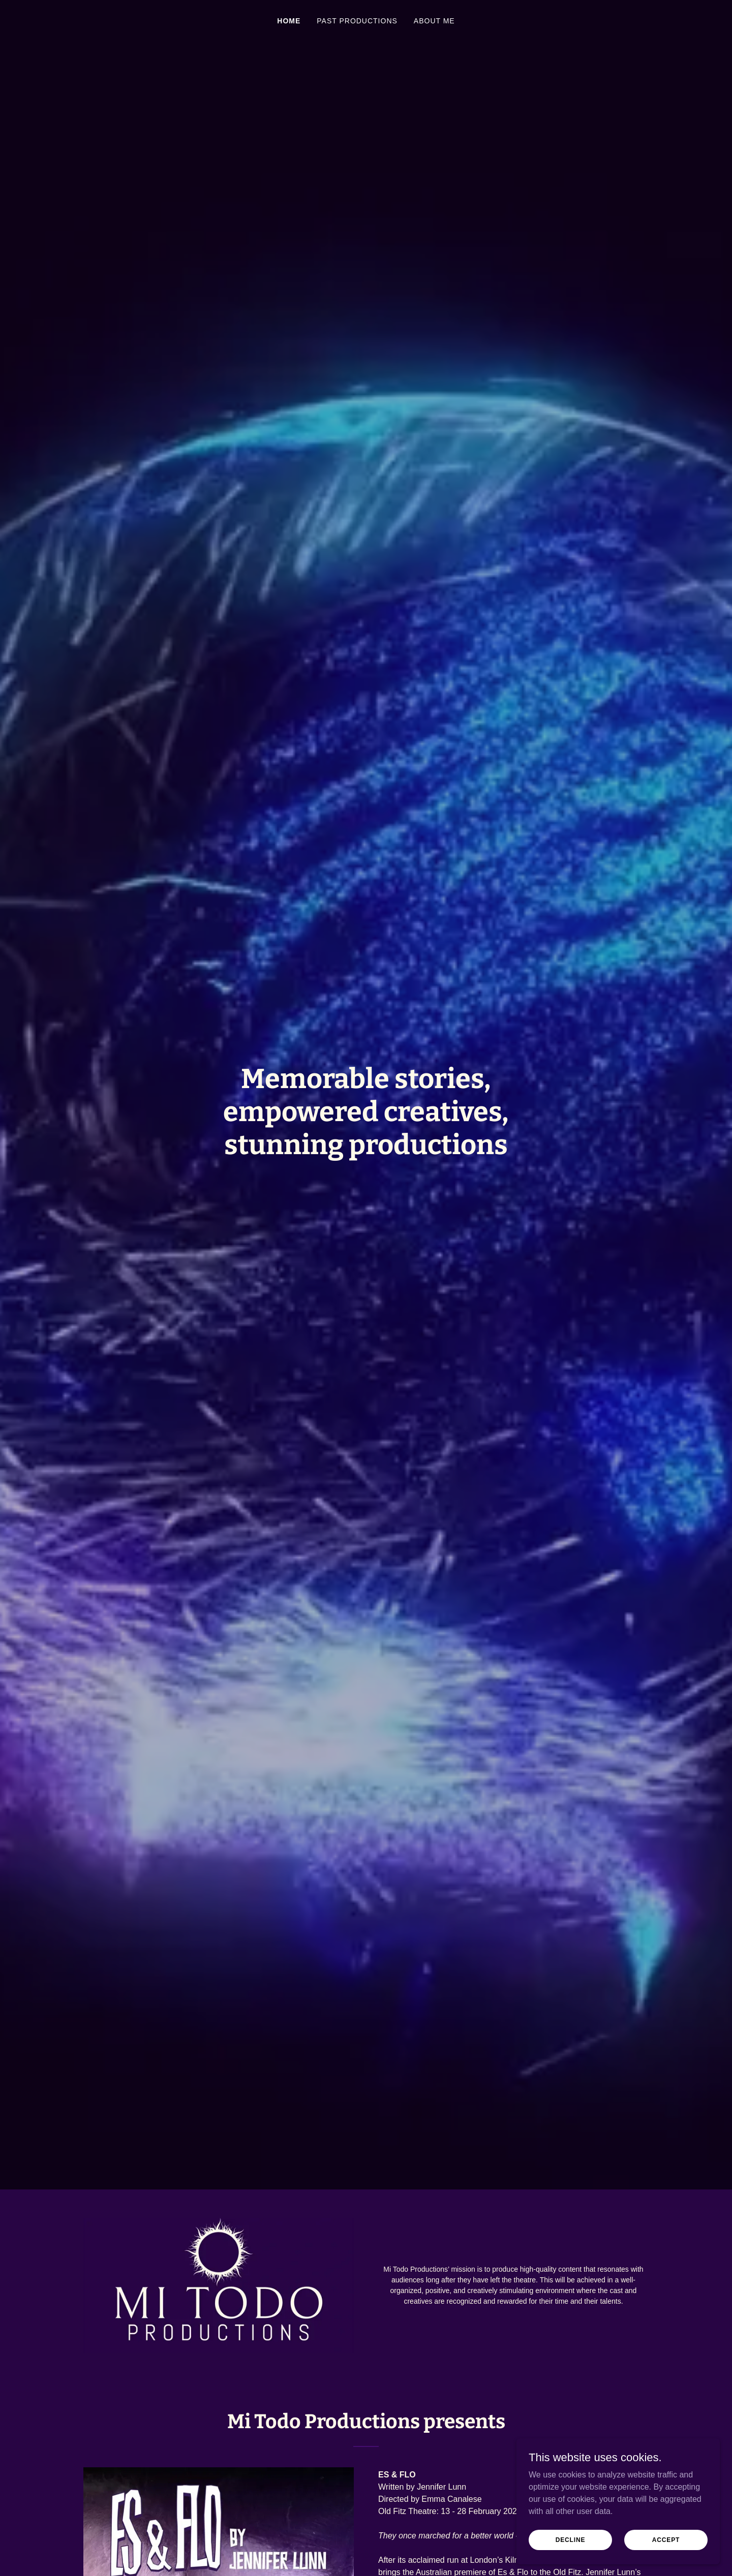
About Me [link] (434, 21)
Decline (571, 2539)
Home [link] (288, 21)
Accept (666, 2539)
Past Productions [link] (357, 21)
